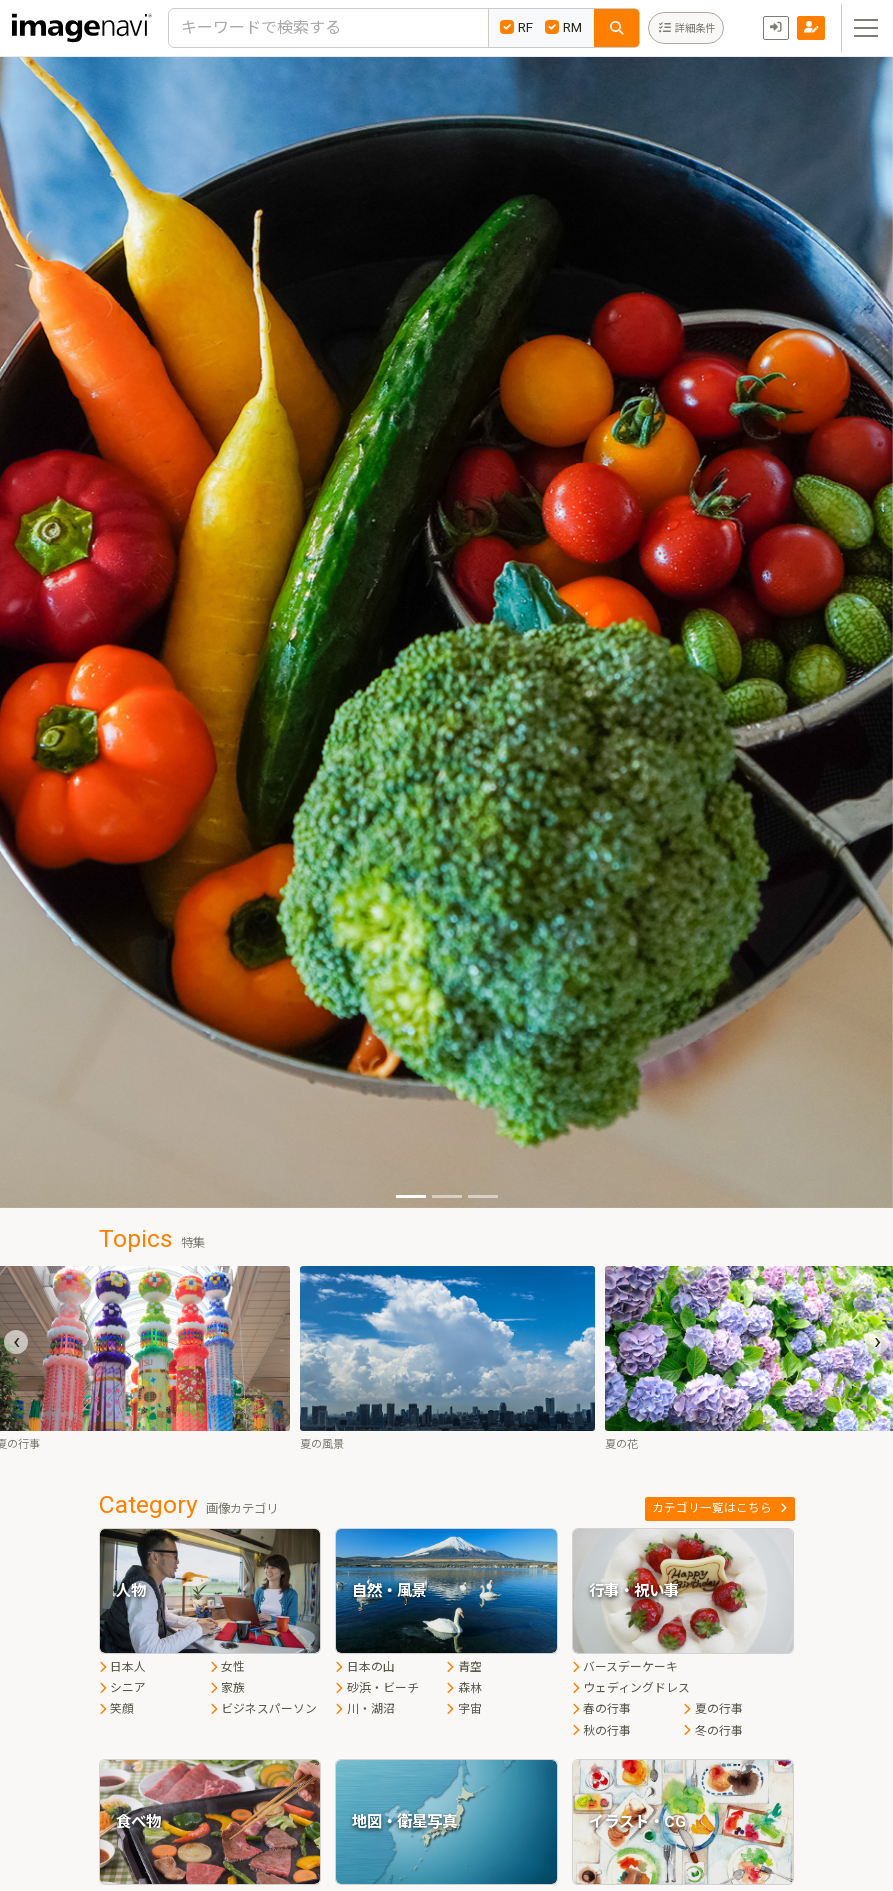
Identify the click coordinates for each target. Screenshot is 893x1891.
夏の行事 (712, 1709)
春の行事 (601, 1709)
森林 (463, 1688)
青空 (463, 1667)
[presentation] (16, 1342)
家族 (227, 1688)
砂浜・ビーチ (376, 1688)
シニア (122, 1688)
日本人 (122, 1667)
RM (563, 27)
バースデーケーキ (625, 1667)
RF (516, 27)
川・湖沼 (364, 1709)
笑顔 (116, 1709)
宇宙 (463, 1709)
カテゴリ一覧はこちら (719, 1508)
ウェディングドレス (631, 1688)
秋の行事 (601, 1731)
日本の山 (364, 1667)
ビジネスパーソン (263, 1709)
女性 (227, 1667)
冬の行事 (712, 1731)
